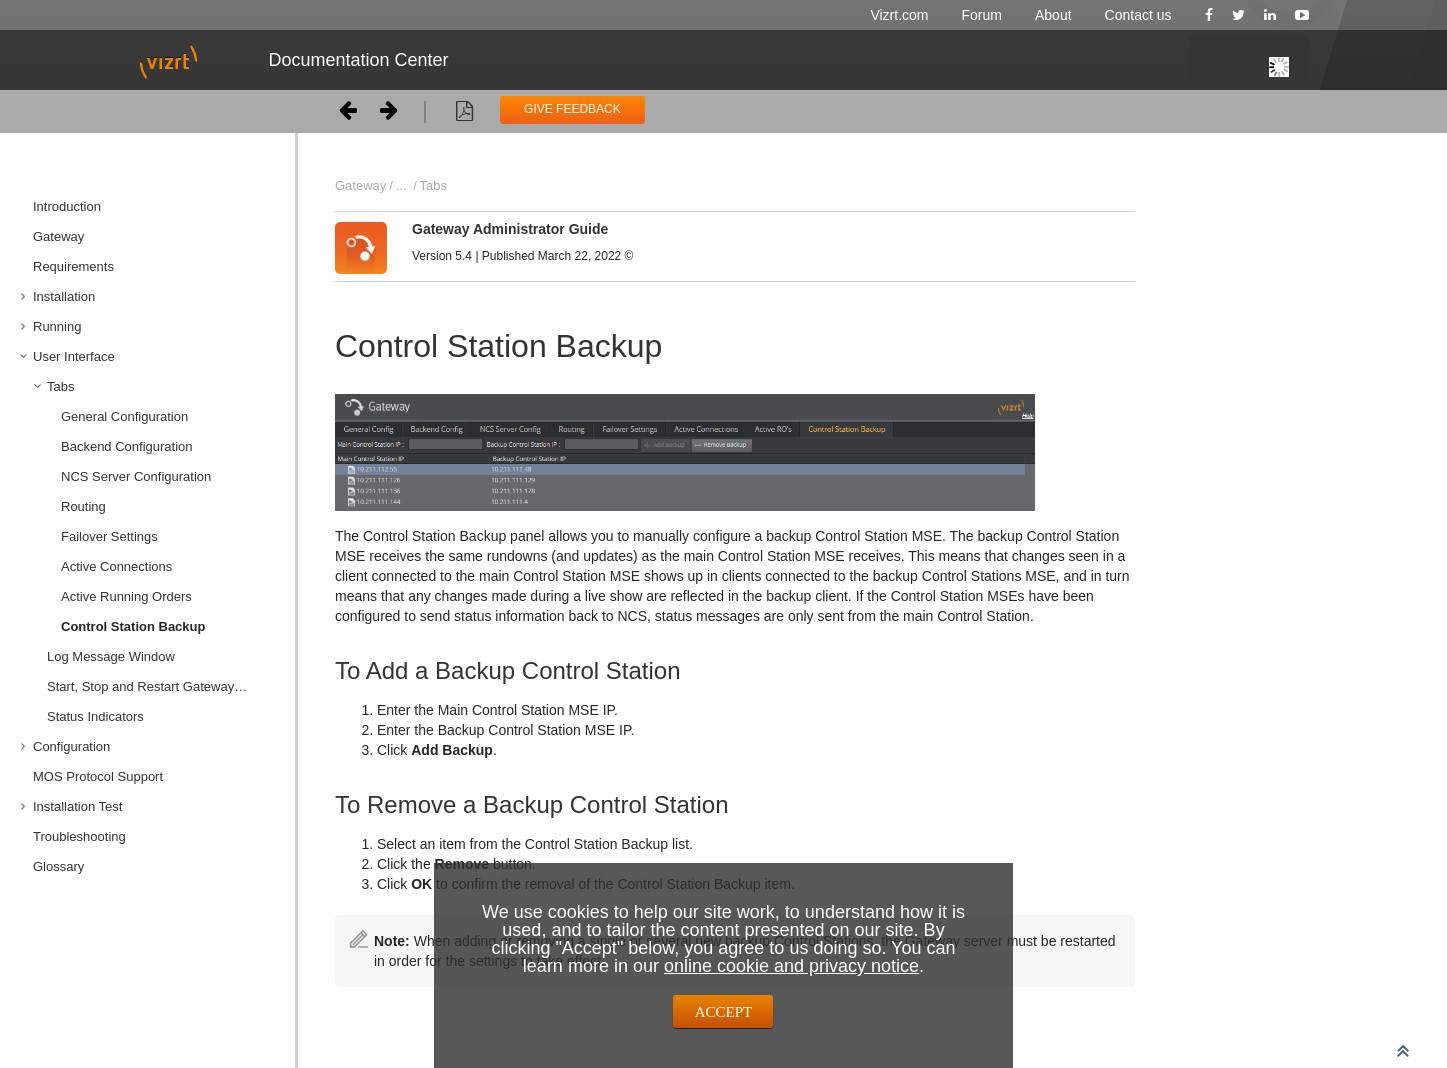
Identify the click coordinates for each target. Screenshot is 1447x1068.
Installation (64, 296)
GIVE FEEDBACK (572, 109)
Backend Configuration (127, 446)
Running (57, 326)
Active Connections (116, 566)
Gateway (58, 236)
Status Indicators (95, 716)
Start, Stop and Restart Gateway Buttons (163, 686)
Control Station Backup (133, 626)
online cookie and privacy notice (791, 966)
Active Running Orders (126, 596)
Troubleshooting (79, 836)
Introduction (67, 206)
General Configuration (124, 416)
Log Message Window (111, 656)
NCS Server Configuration (136, 476)
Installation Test (77, 806)
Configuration (71, 746)
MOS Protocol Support (98, 776)
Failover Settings (109, 536)
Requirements (73, 266)
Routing (83, 506)
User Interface (74, 356)
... (401, 185)
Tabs (60, 386)
